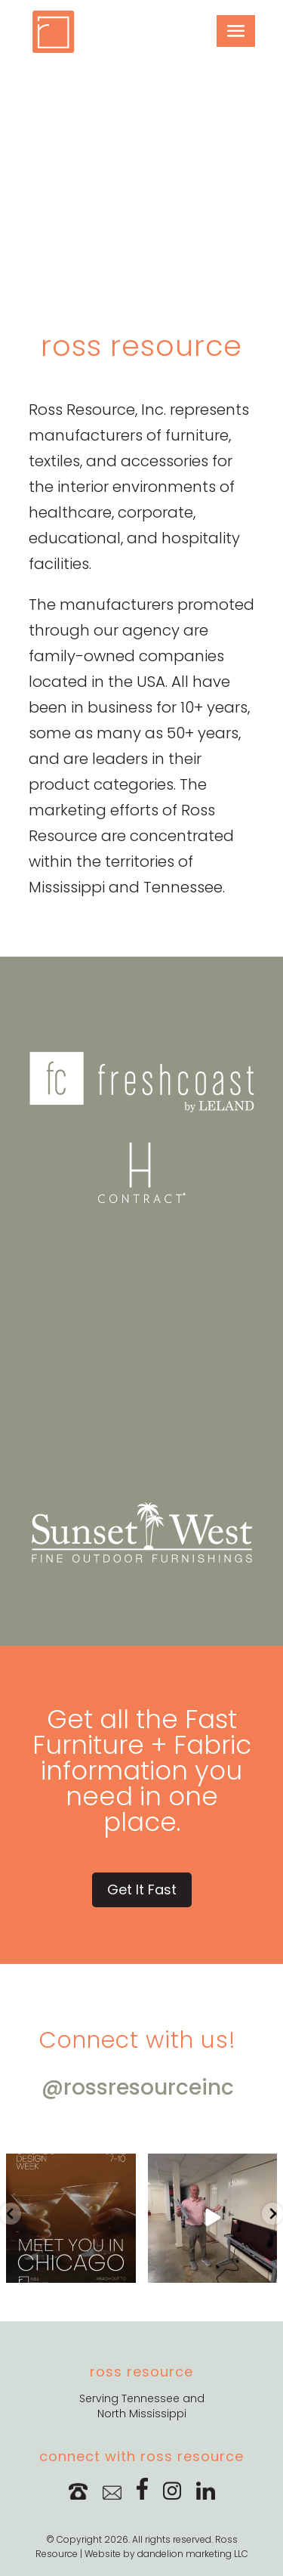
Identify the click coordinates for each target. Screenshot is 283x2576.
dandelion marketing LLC (192, 2553)
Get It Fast (142, 1889)
